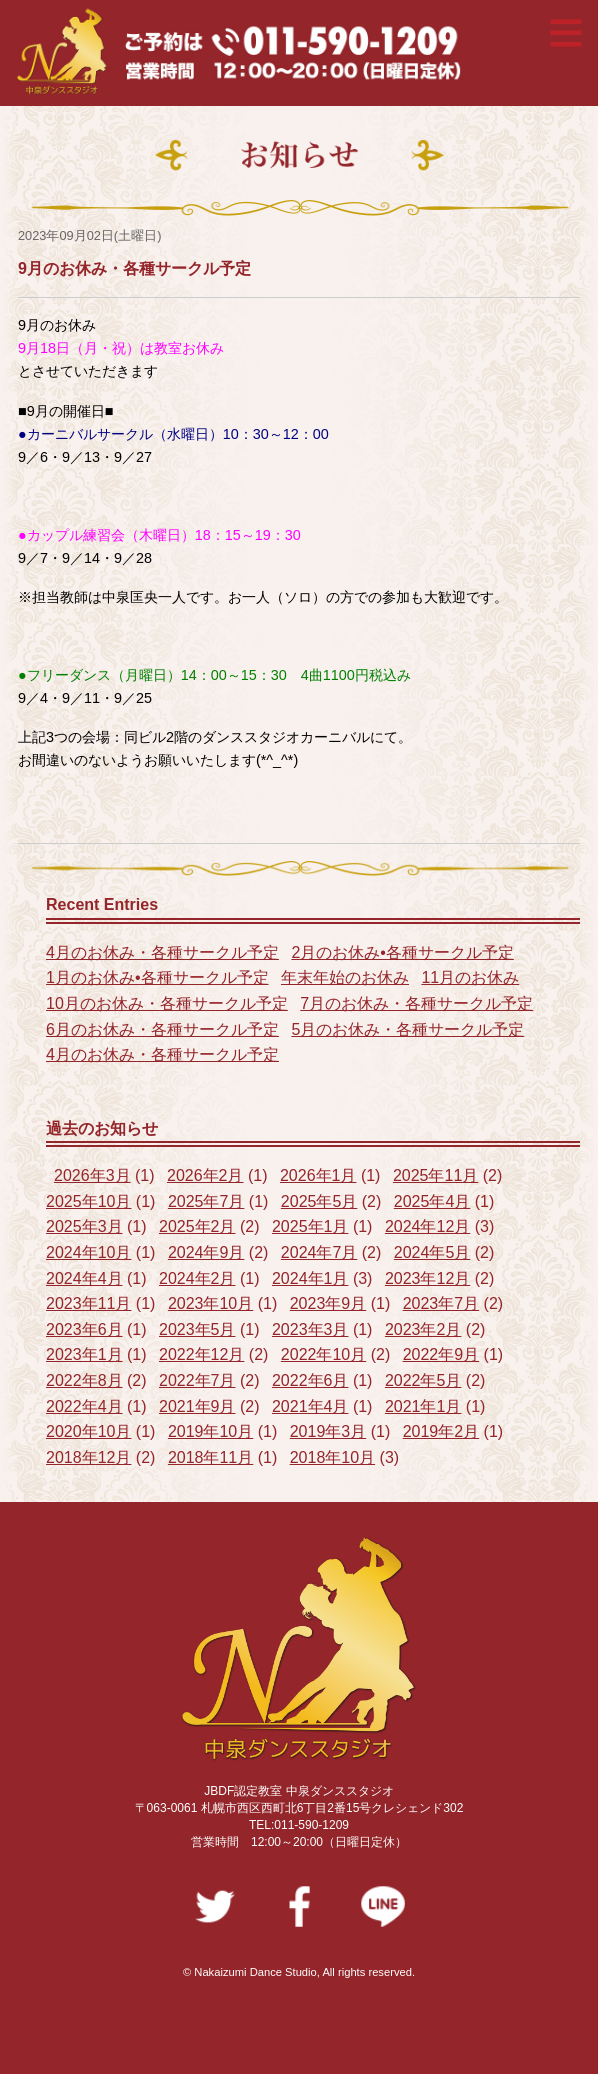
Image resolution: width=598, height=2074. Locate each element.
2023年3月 (310, 1329)
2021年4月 (310, 1406)
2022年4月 (84, 1406)
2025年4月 (432, 1201)
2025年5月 (319, 1201)
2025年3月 (84, 1226)
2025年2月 (197, 1226)
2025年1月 (310, 1226)
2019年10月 (210, 1431)
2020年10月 (88, 1431)
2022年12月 (201, 1354)
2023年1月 (84, 1354)
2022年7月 (197, 1380)
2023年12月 (427, 1278)
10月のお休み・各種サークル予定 (167, 1003)
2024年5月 (432, 1252)
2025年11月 (435, 1175)
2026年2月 (205, 1175)
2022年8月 (84, 1380)
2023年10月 (210, 1303)
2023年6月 (84, 1329)
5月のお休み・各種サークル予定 (407, 1029)
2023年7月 (441, 1303)
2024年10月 (88, 1252)
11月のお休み (470, 977)
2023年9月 (328, 1303)
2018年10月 (332, 1457)
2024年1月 (310, 1278)
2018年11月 (210, 1457)
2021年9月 (197, 1406)
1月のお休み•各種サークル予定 (157, 977)
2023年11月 (88, 1303)
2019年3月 (328, 1431)
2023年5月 (197, 1329)
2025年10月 (88, 1201)
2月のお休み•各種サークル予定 (402, 952)
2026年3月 (92, 1175)
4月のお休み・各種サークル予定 (162, 952)
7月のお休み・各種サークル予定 (416, 1003)
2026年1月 (318, 1175)
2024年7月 (319, 1252)
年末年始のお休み (345, 977)
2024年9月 (206, 1252)
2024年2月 (197, 1278)
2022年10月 (323, 1354)
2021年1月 (423, 1406)
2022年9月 (441, 1354)
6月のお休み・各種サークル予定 (162, 1029)
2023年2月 (423, 1329)
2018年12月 (88, 1457)
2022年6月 (310, 1380)
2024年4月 (84, 1278)
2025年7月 (206, 1201)
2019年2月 (441, 1431)
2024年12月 (427, 1226)
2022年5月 (423, 1380)
